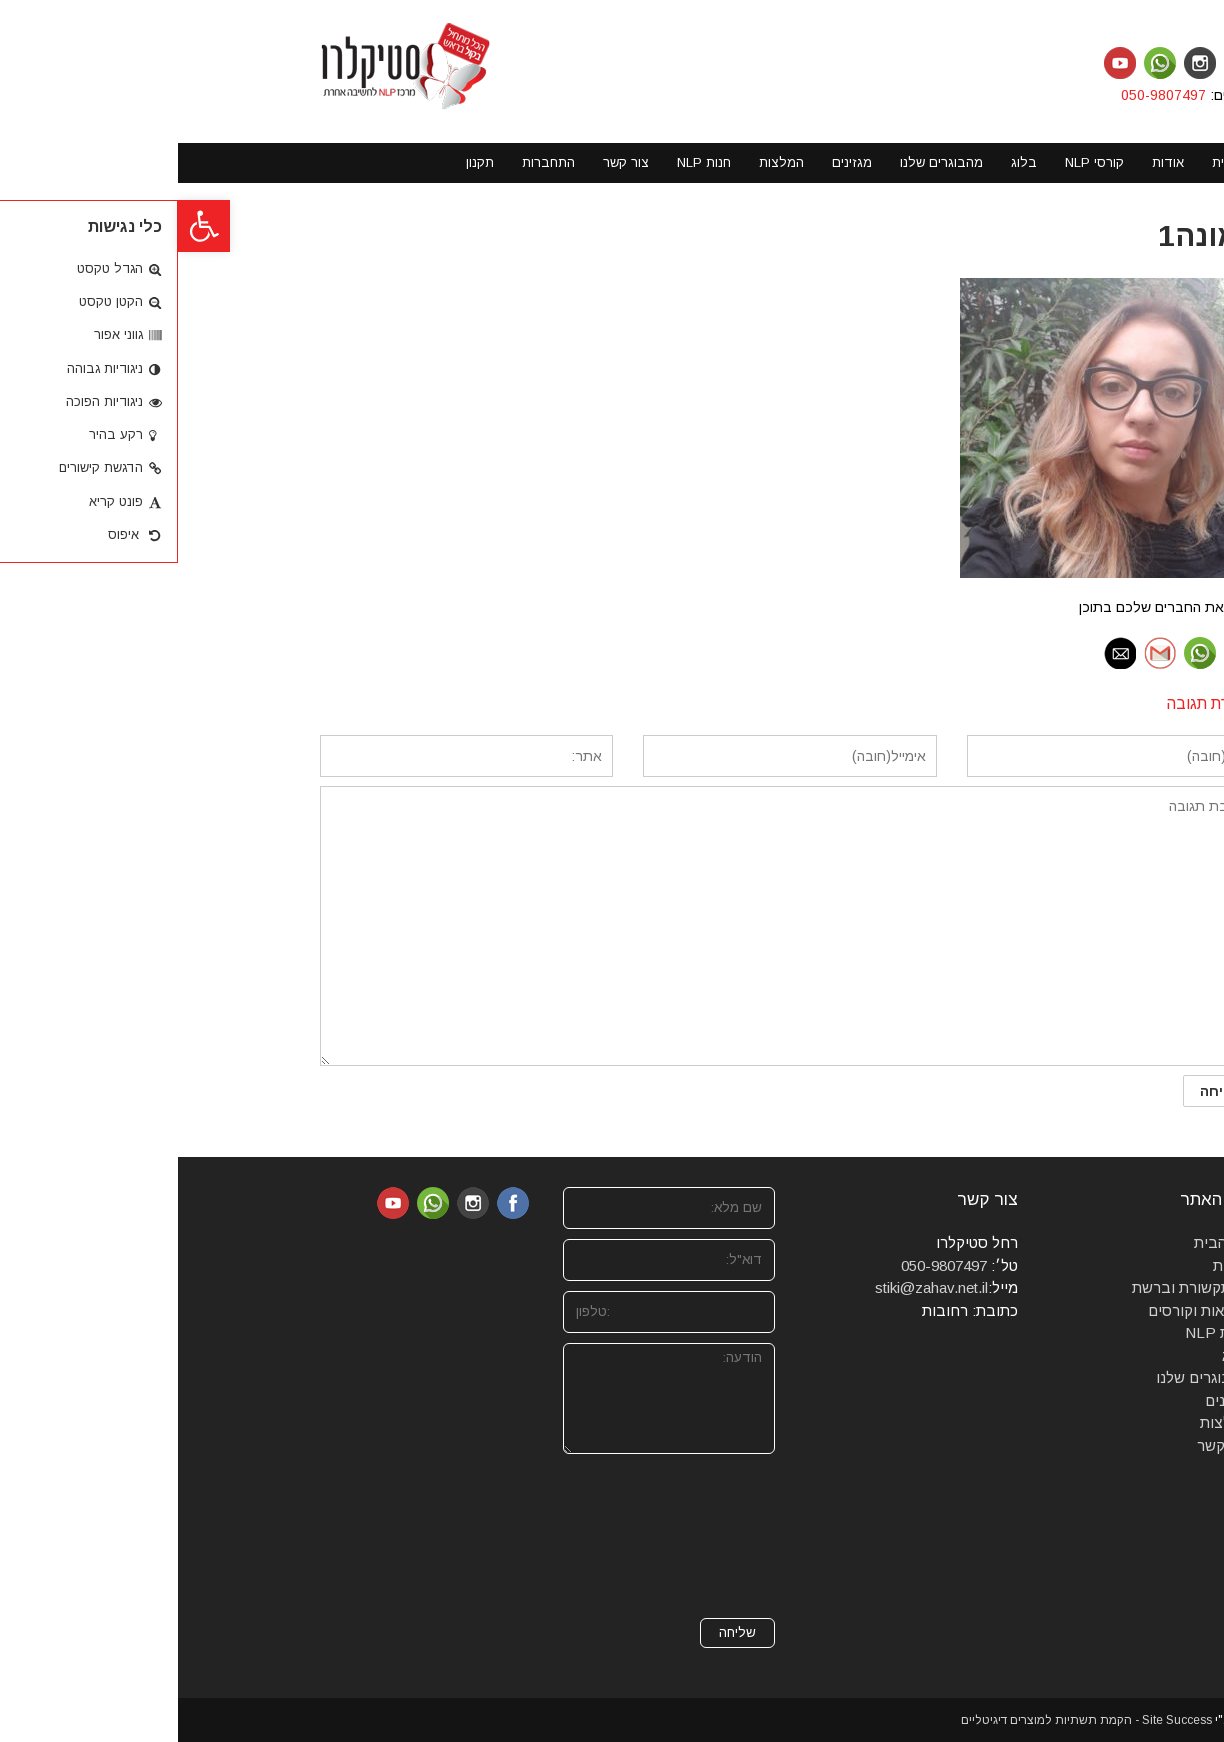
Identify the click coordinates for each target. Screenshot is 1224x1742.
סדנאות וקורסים (1021, 1310)
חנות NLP (1039, 1332)
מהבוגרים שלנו (1025, 1377)
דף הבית (1044, 1242)
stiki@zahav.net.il (753, 1287)
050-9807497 (987, 95)
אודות (1053, 1265)
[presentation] (515, 1536)
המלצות (1047, 1422)
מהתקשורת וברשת (1013, 1287)
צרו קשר (1045, 1445)
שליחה (559, 1632)
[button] (26, 226)
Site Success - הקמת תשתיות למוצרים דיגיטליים (908, 1720)
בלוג (1058, 1355)
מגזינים (1049, 1400)
